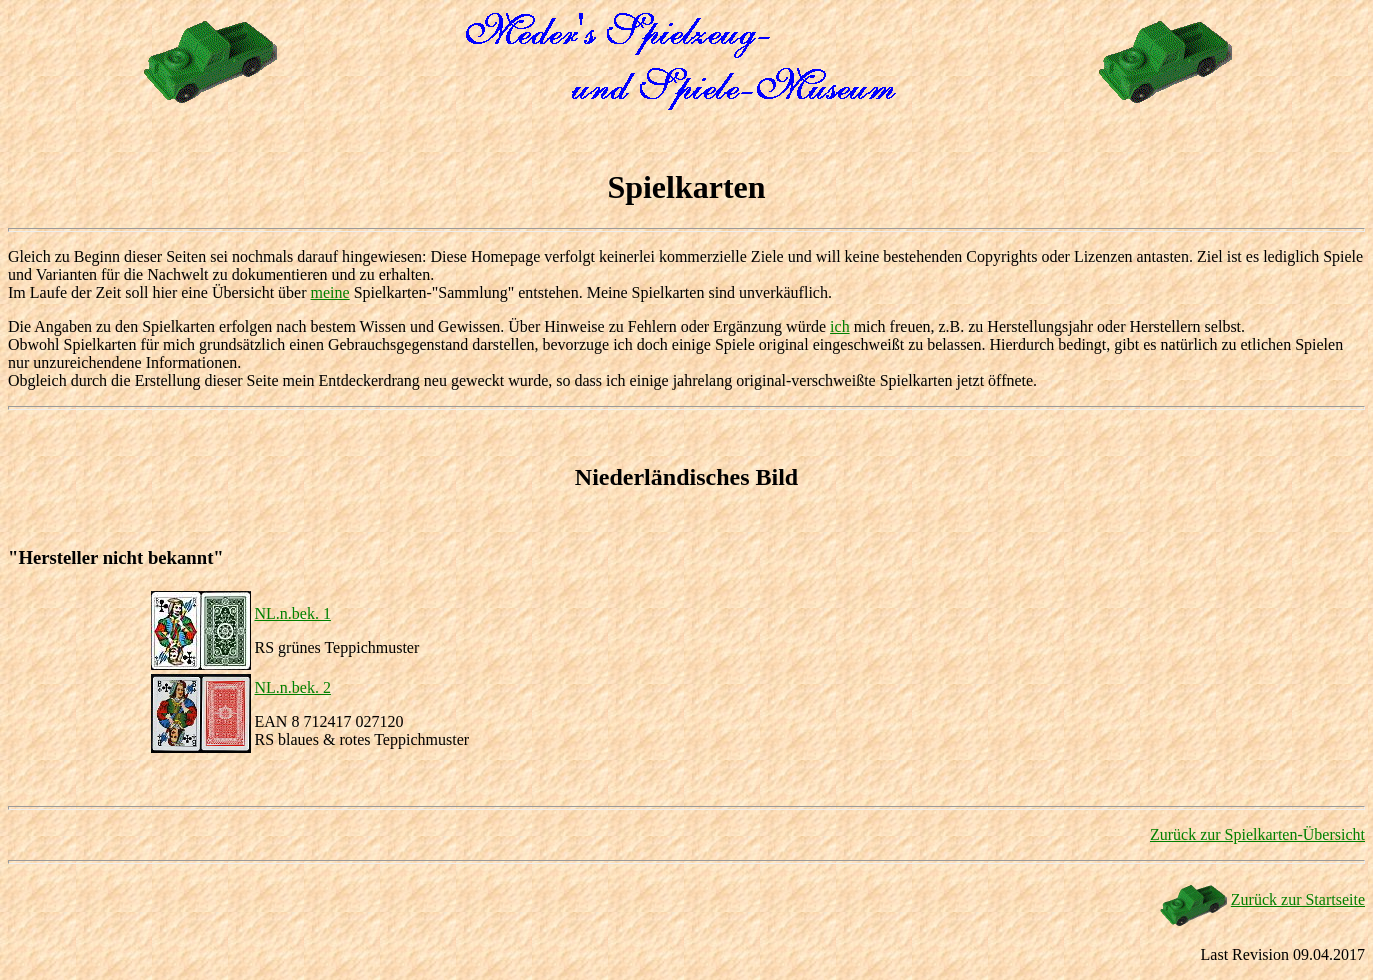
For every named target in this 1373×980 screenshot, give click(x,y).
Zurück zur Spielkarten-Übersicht (1257, 834)
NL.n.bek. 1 (293, 613)
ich (840, 326)
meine (330, 292)
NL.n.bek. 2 (293, 687)
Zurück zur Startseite (1298, 899)
